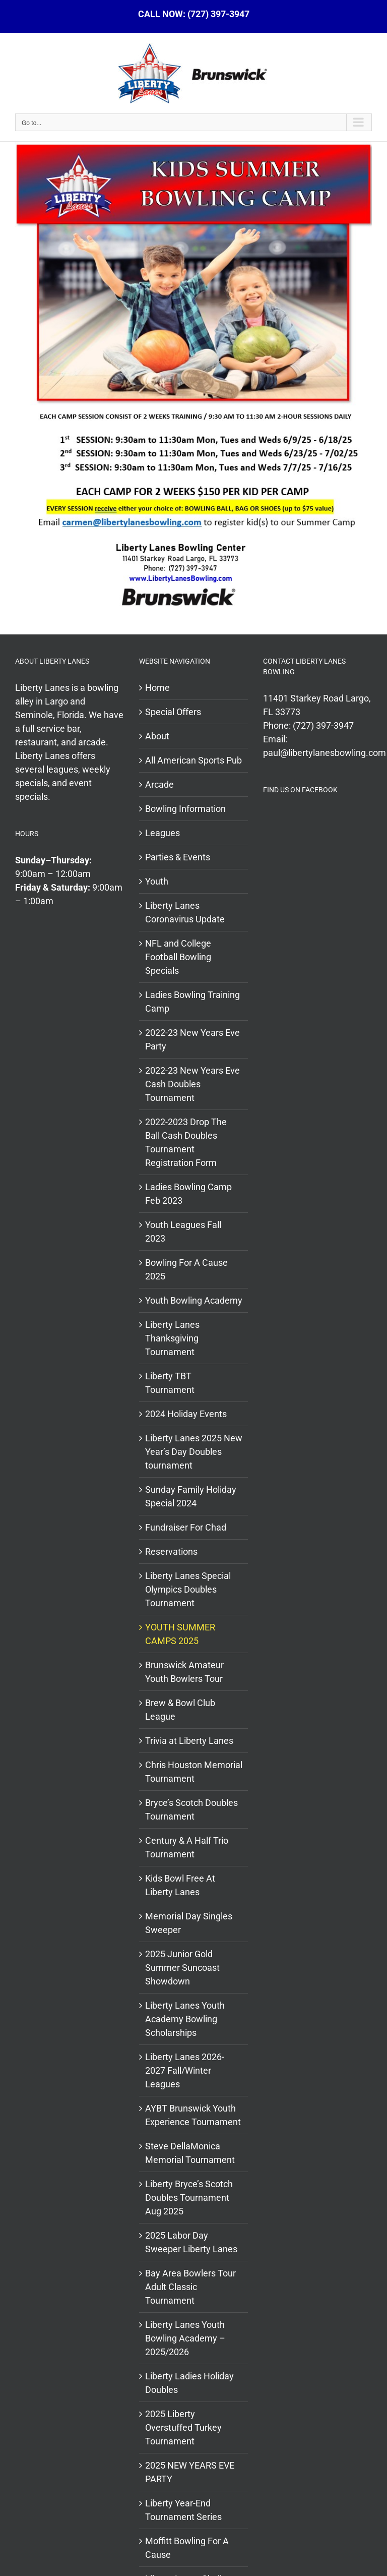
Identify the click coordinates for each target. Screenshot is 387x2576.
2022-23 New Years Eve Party (192, 1039)
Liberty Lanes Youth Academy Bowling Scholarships (185, 2019)
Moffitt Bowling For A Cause (187, 2548)
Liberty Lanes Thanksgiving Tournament (172, 1338)
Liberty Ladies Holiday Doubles (189, 2383)
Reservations (171, 1551)
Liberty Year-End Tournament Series (183, 2510)
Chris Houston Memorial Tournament (193, 1772)
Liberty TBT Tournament (170, 1383)
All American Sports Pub (193, 760)
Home (157, 687)
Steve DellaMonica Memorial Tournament (190, 2153)
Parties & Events (177, 857)
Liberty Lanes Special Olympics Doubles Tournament (188, 1589)
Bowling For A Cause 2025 (186, 1269)
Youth (156, 881)
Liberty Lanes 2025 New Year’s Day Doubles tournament (193, 1452)
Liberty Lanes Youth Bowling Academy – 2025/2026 (185, 2338)
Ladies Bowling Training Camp (192, 1001)
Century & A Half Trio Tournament (186, 1847)
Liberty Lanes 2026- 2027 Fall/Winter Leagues (184, 2070)
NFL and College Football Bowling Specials (178, 957)
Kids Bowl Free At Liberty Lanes (180, 1885)
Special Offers (173, 712)
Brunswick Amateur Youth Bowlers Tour (184, 1672)
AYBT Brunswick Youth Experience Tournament (193, 2115)
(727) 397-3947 (323, 725)
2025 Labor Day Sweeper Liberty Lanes (191, 2242)
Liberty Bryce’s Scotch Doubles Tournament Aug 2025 (189, 2197)
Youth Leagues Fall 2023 (183, 1231)
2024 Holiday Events (186, 1414)
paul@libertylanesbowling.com (324, 752)
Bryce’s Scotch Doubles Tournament (191, 1809)
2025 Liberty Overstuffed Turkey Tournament (183, 2427)
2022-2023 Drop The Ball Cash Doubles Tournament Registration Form (186, 1142)
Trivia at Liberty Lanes (189, 1740)
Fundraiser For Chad (185, 1527)
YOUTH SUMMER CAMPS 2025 (180, 1634)
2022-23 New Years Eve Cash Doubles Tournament (192, 1084)
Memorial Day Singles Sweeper (188, 1923)
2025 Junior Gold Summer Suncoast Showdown (182, 1967)
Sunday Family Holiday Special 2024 (190, 1496)
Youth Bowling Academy (193, 1300)
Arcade (159, 784)
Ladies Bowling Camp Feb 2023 (188, 1194)
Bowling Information (185, 808)
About (157, 736)
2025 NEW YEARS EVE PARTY (189, 2472)
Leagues (162, 833)
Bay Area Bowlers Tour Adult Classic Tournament (190, 2287)
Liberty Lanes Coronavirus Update (185, 912)
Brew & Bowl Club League (180, 1709)
